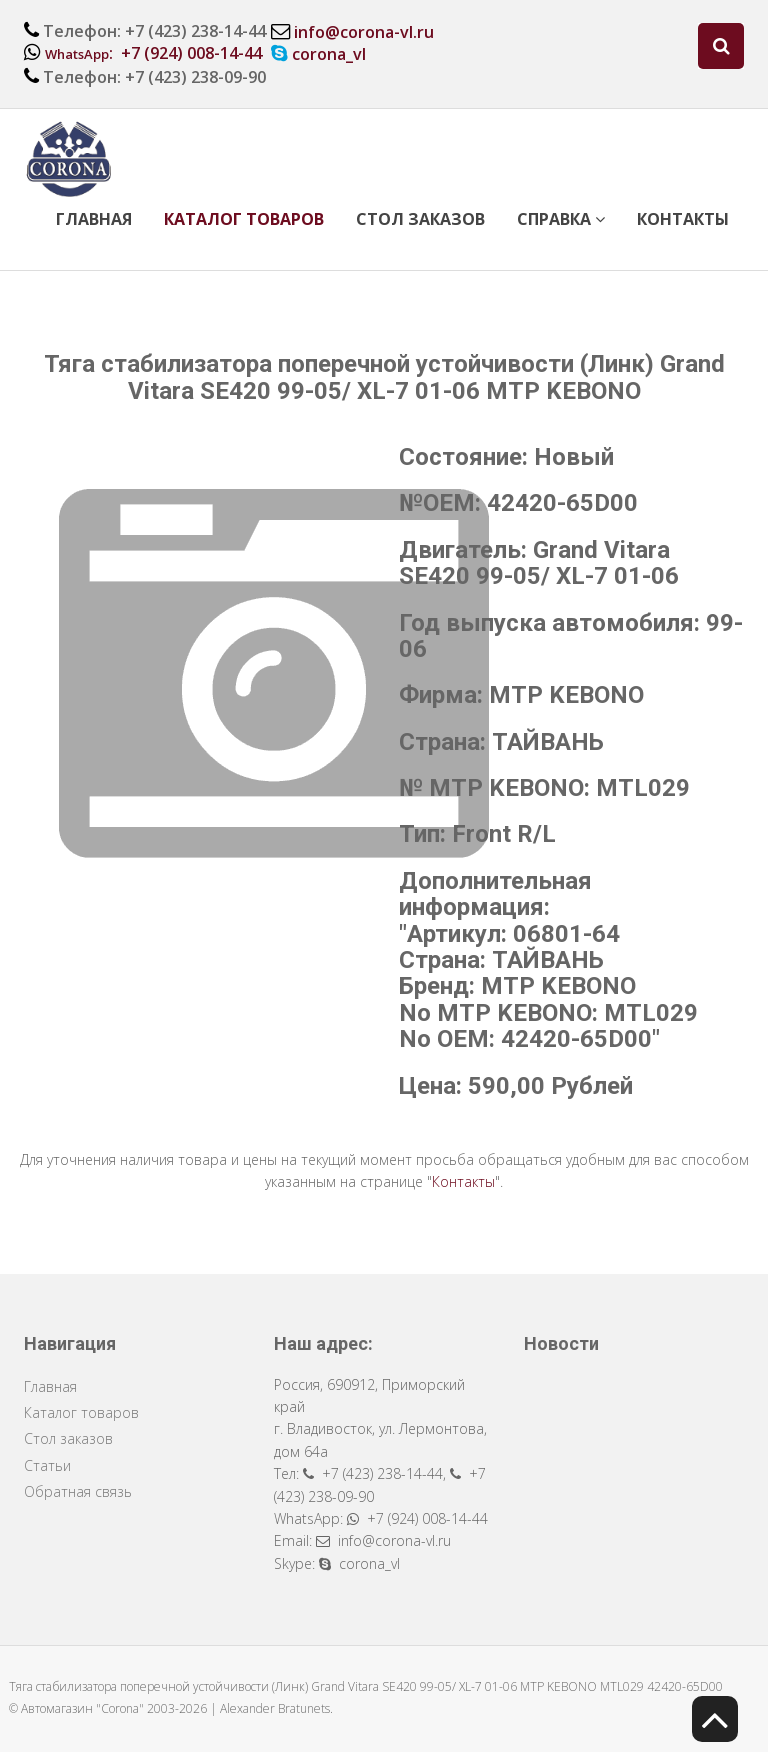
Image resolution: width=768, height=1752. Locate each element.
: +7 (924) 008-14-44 (153, 53)
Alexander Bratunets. (276, 1708)
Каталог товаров (244, 219)
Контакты (683, 219)
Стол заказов (420, 219)
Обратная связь (78, 1491)
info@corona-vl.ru (364, 32)
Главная (94, 219)
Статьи (47, 1465)
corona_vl (329, 54)
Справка (561, 219)
